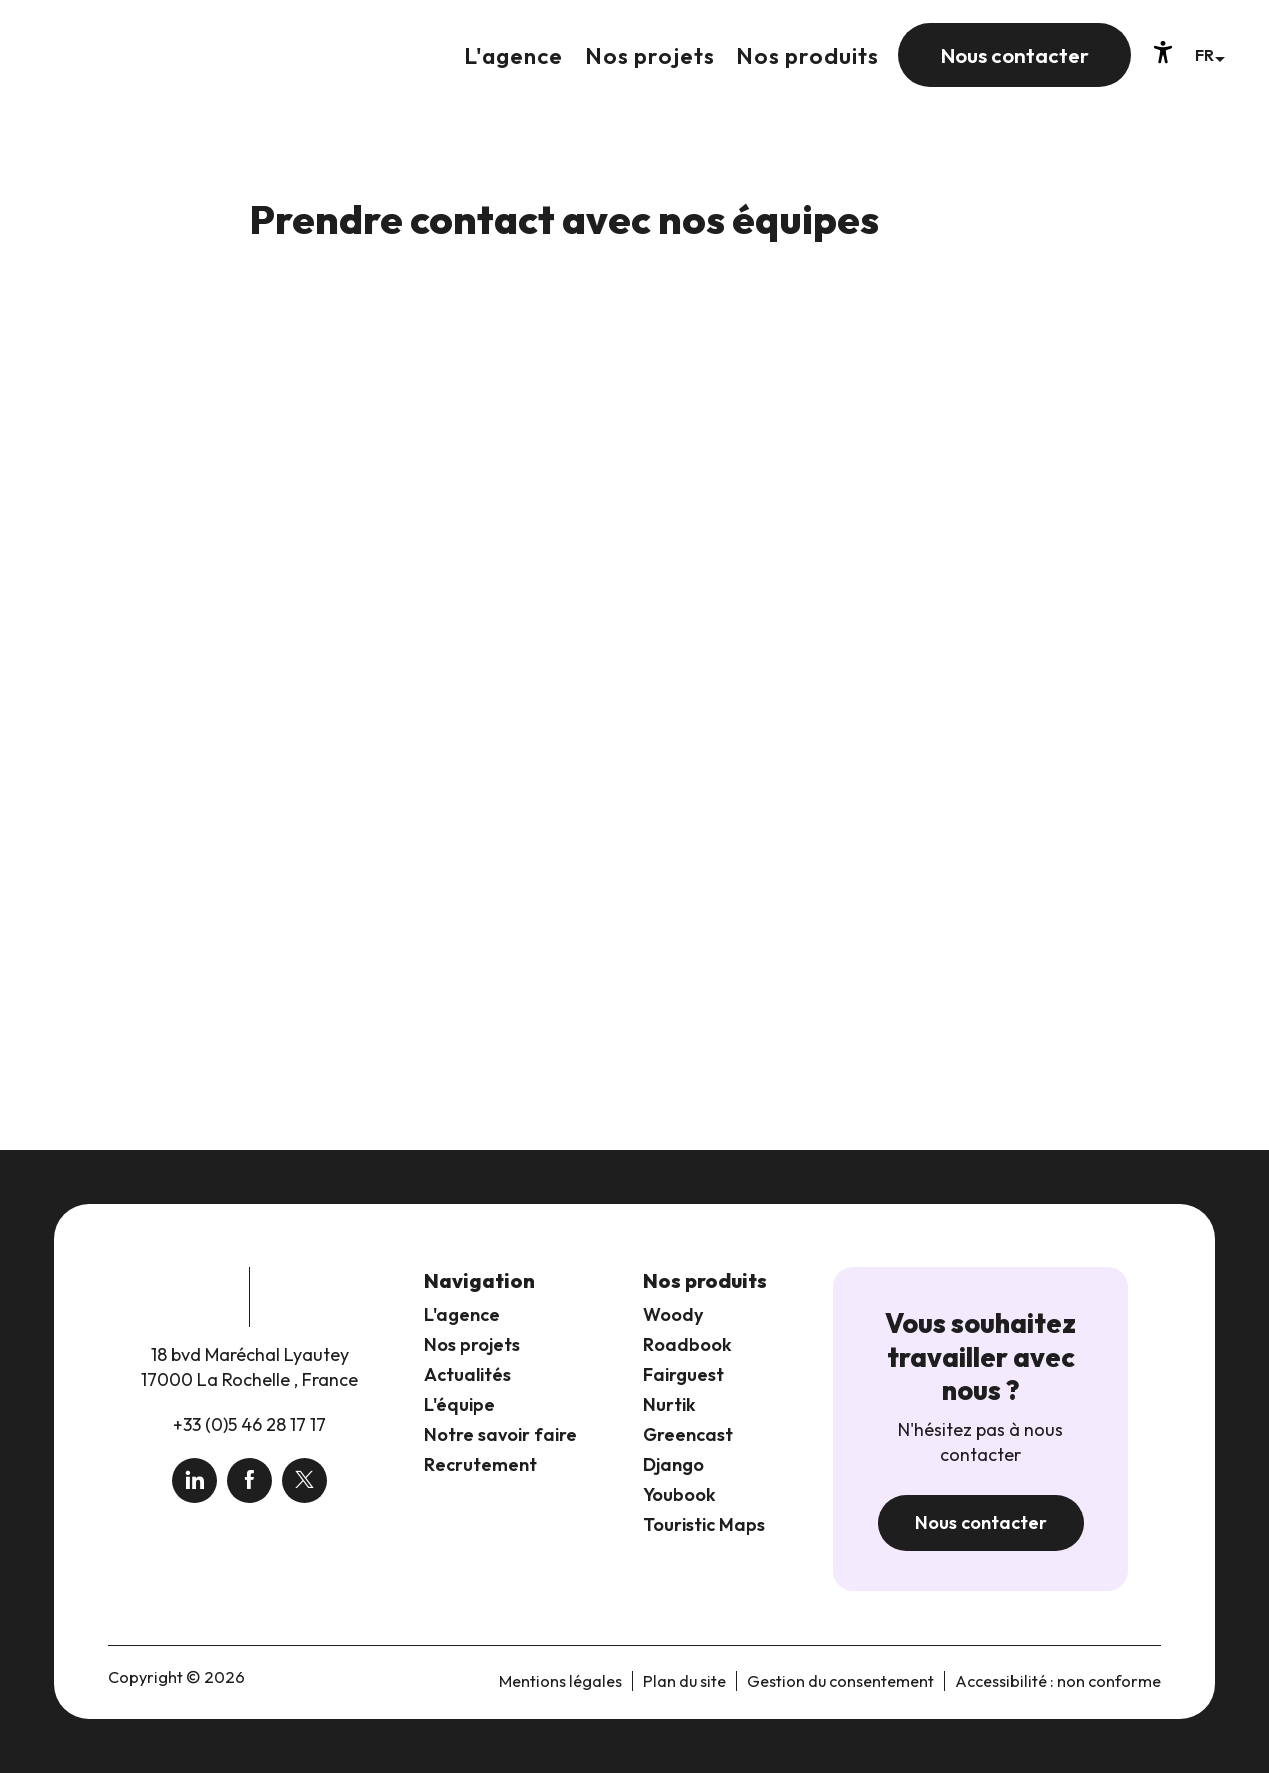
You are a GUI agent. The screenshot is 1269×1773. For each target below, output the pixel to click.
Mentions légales (560, 1681)
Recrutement (480, 1464)
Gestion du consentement (840, 1681)
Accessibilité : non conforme (1058, 1681)
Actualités (467, 1374)
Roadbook (687, 1344)
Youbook (679, 1494)
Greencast (688, 1434)
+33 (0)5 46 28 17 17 (249, 1424)
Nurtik (669, 1404)
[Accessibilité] (1163, 52)
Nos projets (472, 1344)
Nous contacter (981, 1522)
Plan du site (684, 1681)
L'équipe (459, 1404)
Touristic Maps (704, 1524)
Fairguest (683, 1374)
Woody (673, 1314)
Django (673, 1464)
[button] (1209, 54)
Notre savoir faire (500, 1434)
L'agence (462, 1314)
